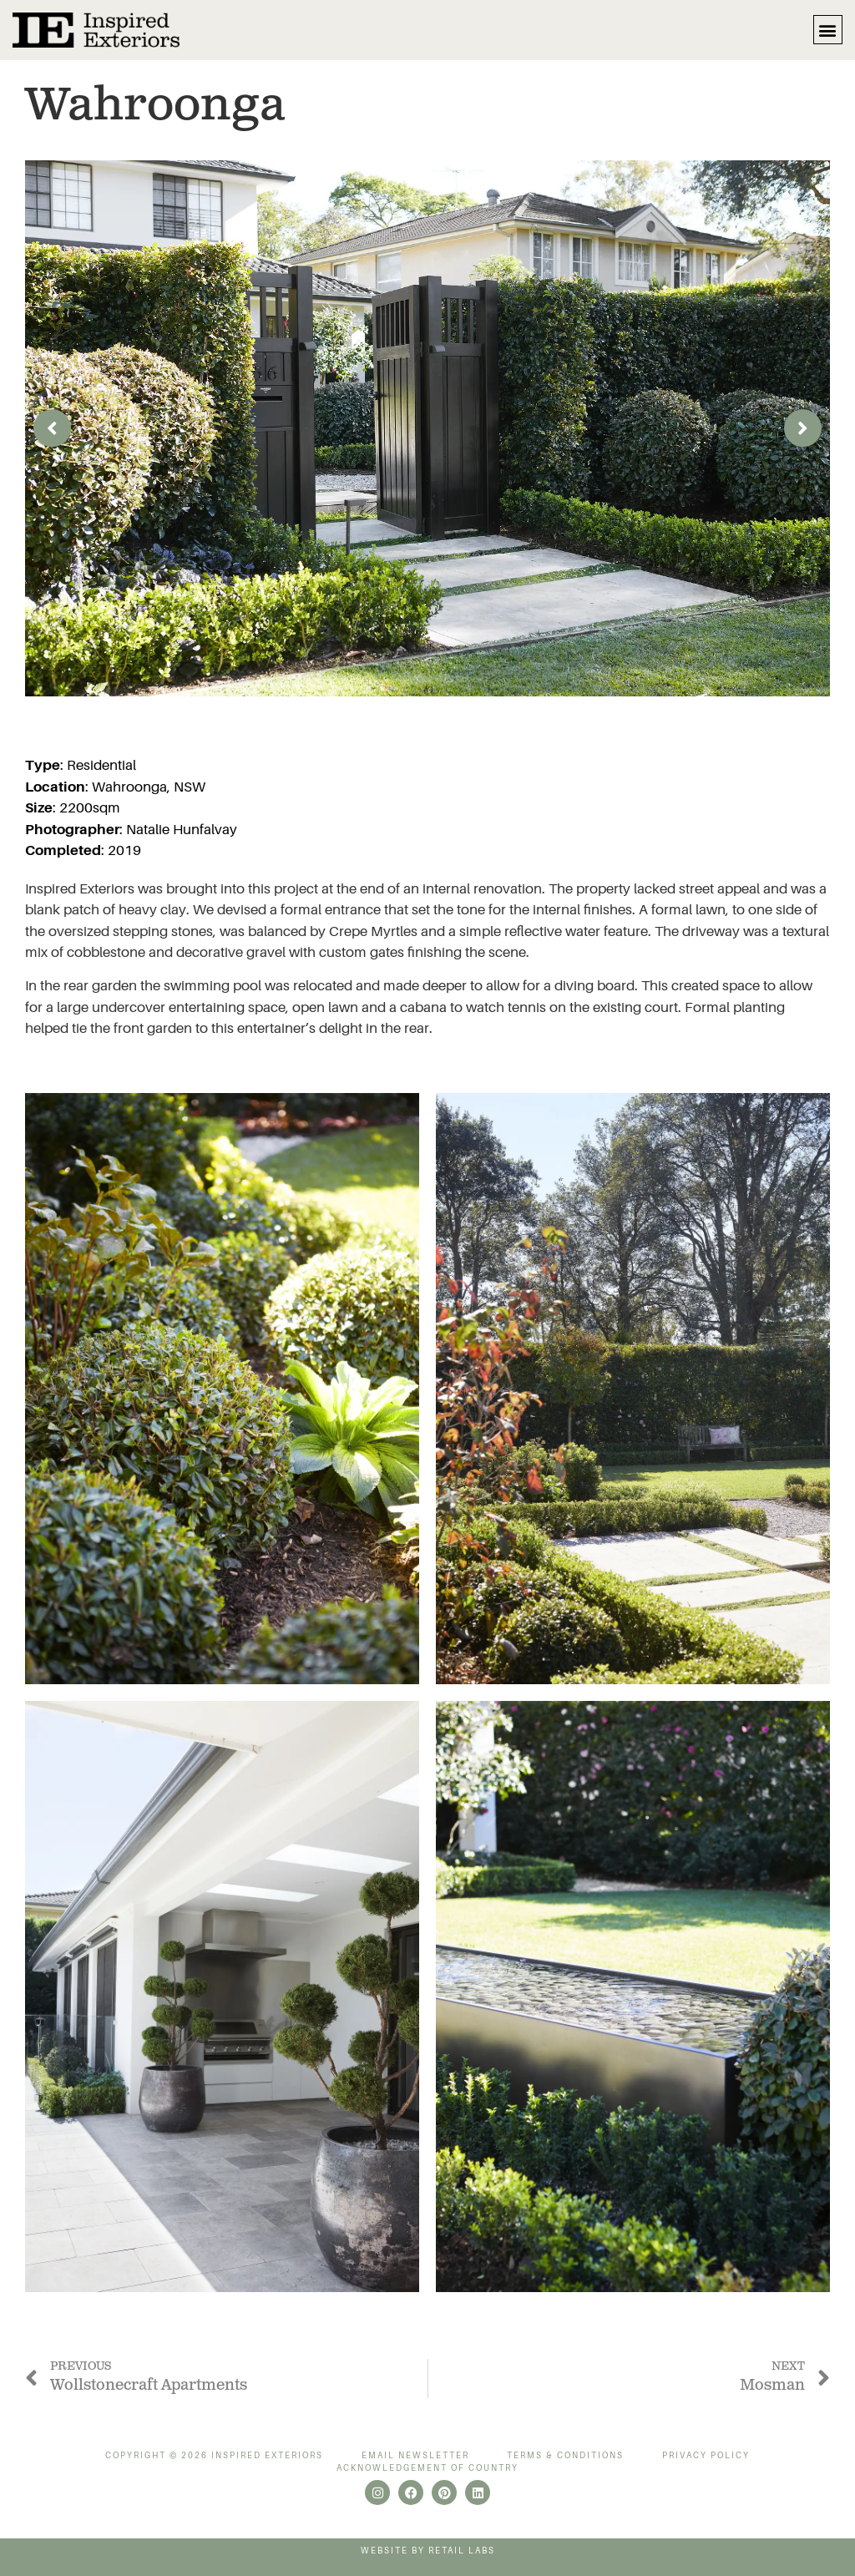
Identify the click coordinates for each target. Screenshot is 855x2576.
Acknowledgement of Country (427, 2467)
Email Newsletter (415, 2455)
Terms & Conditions (565, 2455)
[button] (827, 29)
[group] (427, 428)
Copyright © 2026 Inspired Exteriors (214, 2455)
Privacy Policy (706, 2455)
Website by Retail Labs (428, 2550)
